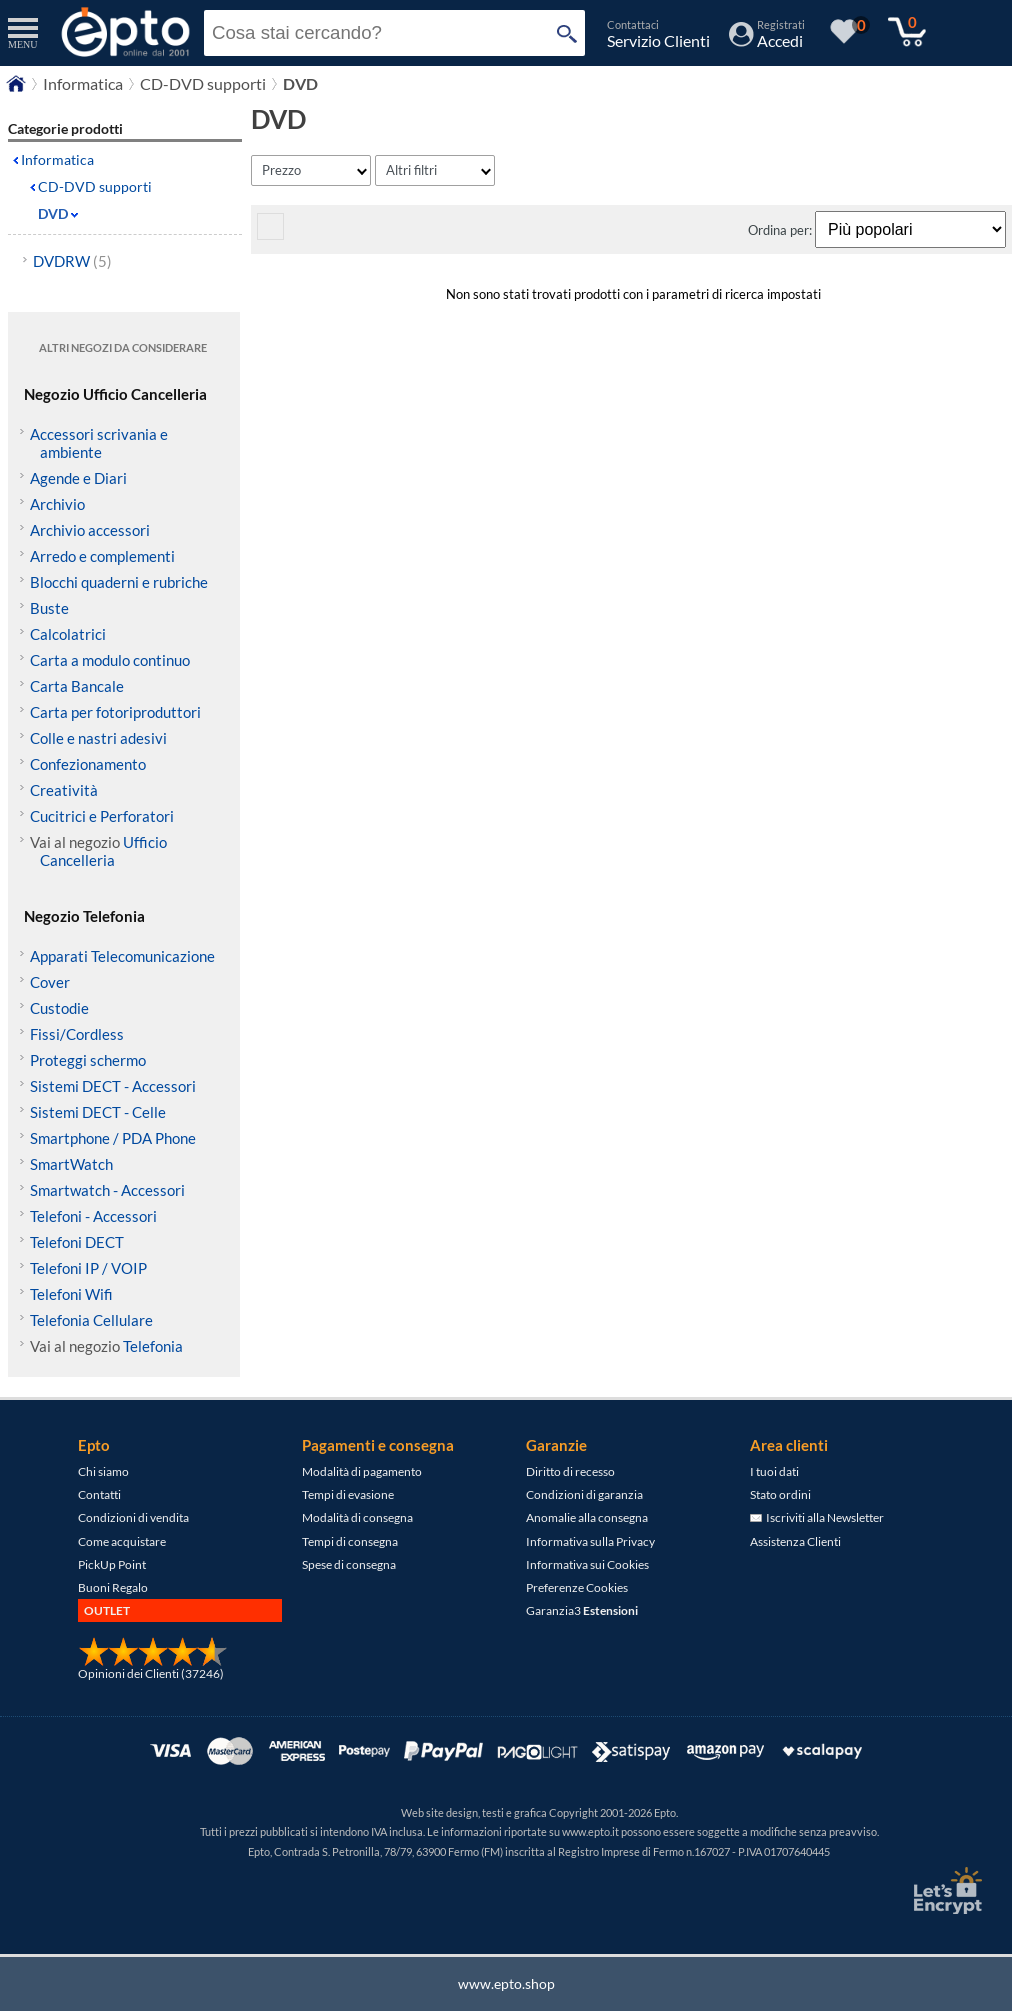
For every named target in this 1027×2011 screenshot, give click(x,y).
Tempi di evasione (348, 1494)
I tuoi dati (774, 1471)
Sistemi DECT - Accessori (113, 1086)
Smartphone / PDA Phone (113, 1138)
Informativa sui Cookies (587, 1564)
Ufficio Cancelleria (103, 851)
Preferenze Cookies (577, 1587)
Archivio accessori (90, 530)
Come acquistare (122, 1541)
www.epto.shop (506, 1983)
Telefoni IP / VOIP (88, 1268)
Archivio (57, 504)
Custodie (59, 1008)
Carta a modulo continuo (110, 660)
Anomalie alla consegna (587, 1517)
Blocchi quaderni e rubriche (119, 582)
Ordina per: (781, 230)
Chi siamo (103, 1471)
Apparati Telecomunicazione (122, 956)
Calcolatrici (68, 634)
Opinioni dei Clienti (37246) (151, 1673)
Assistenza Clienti (795, 1541)
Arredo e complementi (102, 556)
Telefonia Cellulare (91, 1320)
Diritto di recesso (570, 1471)
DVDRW (72, 261)
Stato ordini (780, 1494)
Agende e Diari (78, 478)
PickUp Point (112, 1564)
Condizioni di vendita (133, 1517)
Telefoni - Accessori (93, 1216)
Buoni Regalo (113, 1587)
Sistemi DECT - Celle (98, 1112)
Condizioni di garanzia (584, 1494)
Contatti (99, 1494)
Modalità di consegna (357, 1517)
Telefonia (153, 1346)
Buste (49, 608)
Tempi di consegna (350, 1541)
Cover (50, 982)
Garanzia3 (582, 1610)
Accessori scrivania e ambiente (99, 443)
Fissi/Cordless (77, 1034)
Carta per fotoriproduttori (115, 712)
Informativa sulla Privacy (590, 1541)
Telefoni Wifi (71, 1294)
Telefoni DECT (77, 1242)
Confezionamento (88, 764)
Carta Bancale (77, 686)
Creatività (64, 790)
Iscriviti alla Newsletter (817, 1517)
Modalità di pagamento (362, 1471)
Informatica (57, 159)
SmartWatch (71, 1164)
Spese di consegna (349, 1564)
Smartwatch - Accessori (107, 1190)
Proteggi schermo (88, 1060)
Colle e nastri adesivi (98, 738)
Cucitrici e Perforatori (102, 816)
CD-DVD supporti (95, 186)
